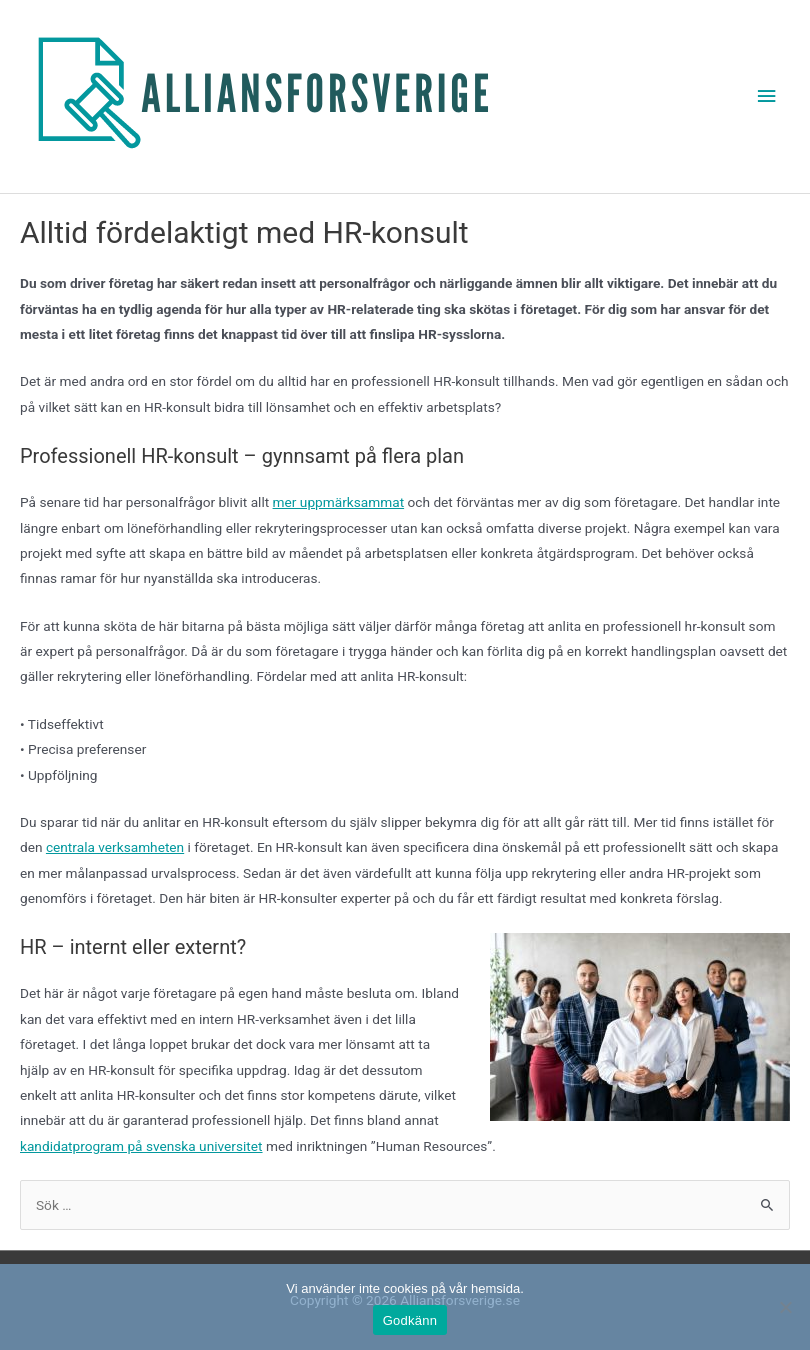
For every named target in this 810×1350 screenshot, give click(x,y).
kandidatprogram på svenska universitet (141, 1146)
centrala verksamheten (115, 847)
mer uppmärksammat (339, 502)
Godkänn (410, 1320)
